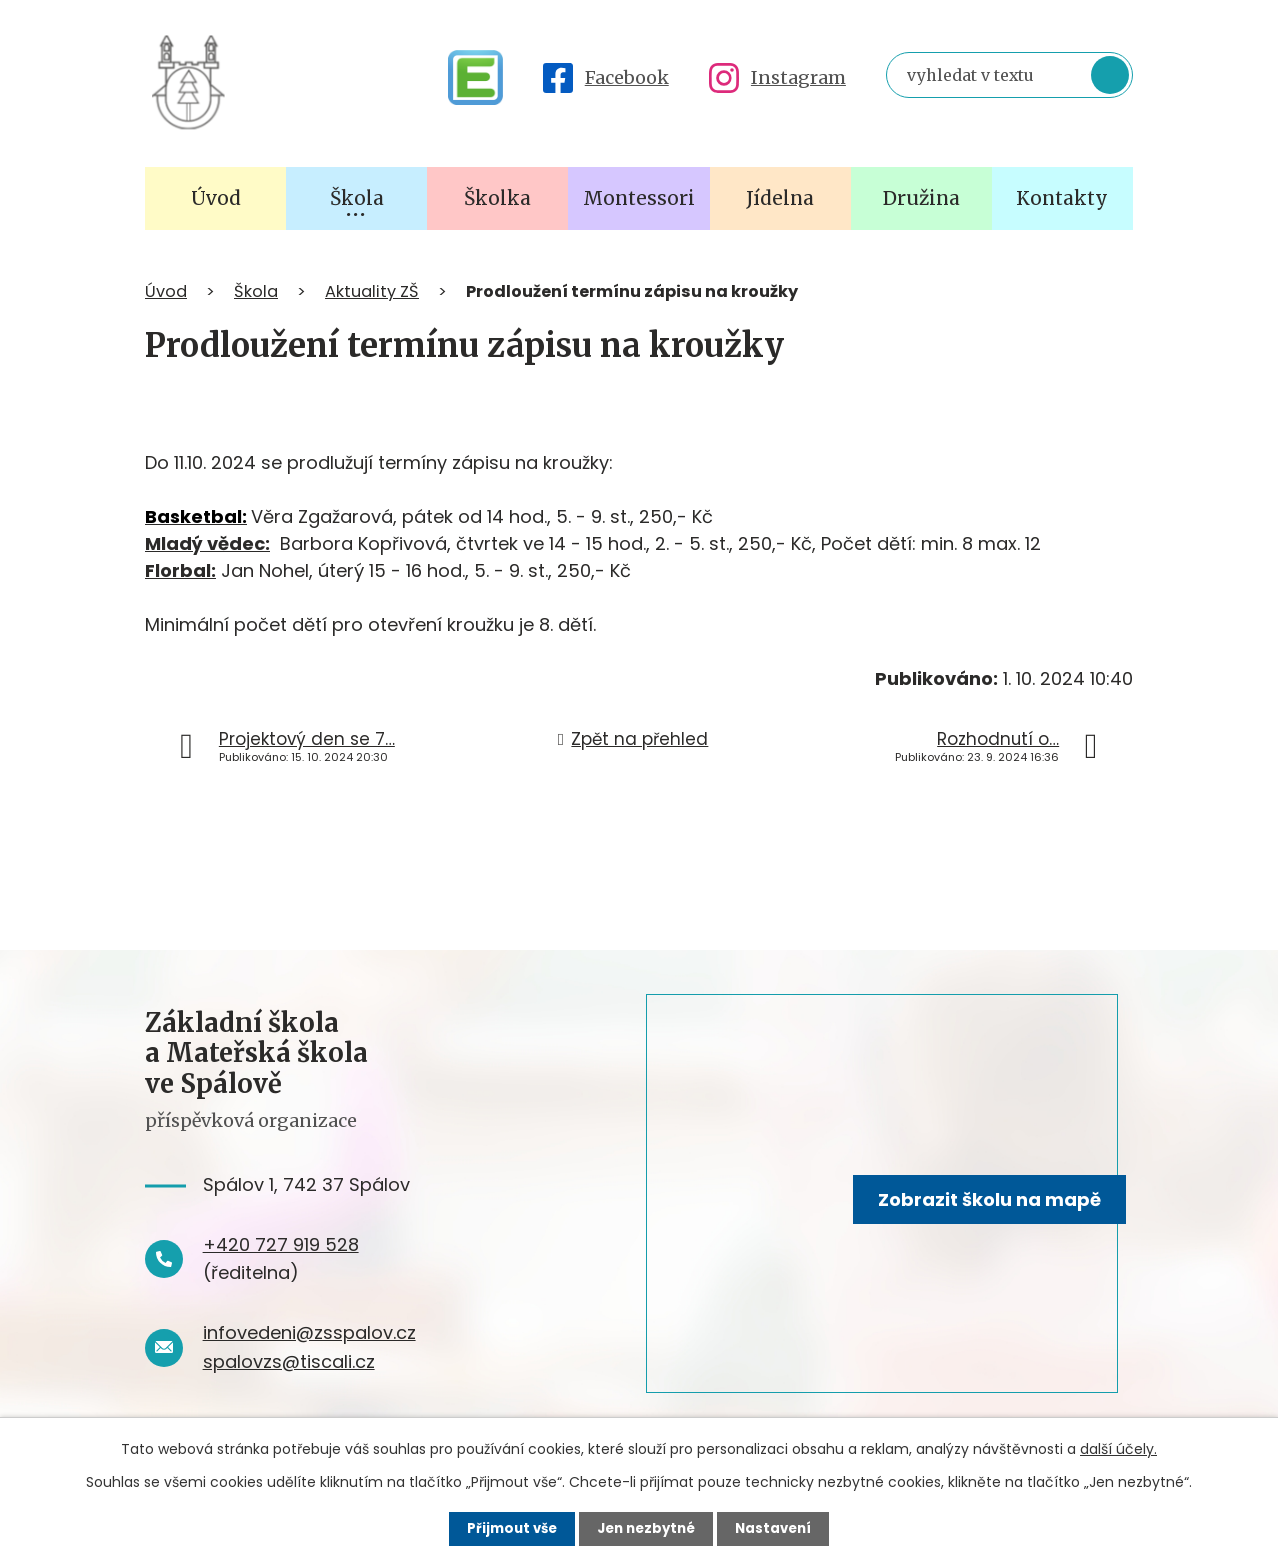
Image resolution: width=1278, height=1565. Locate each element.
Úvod (166, 291)
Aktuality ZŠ (372, 291)
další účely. (1118, 1448)
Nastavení (779, 1528)
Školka (497, 198)
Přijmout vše (506, 1528)
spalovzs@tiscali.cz (289, 1361)
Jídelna (780, 198)
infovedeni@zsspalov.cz (309, 1332)
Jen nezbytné (646, 1528)
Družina (921, 198)
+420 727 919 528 (281, 1244)
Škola (256, 291)
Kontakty (1062, 198)
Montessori (639, 198)
